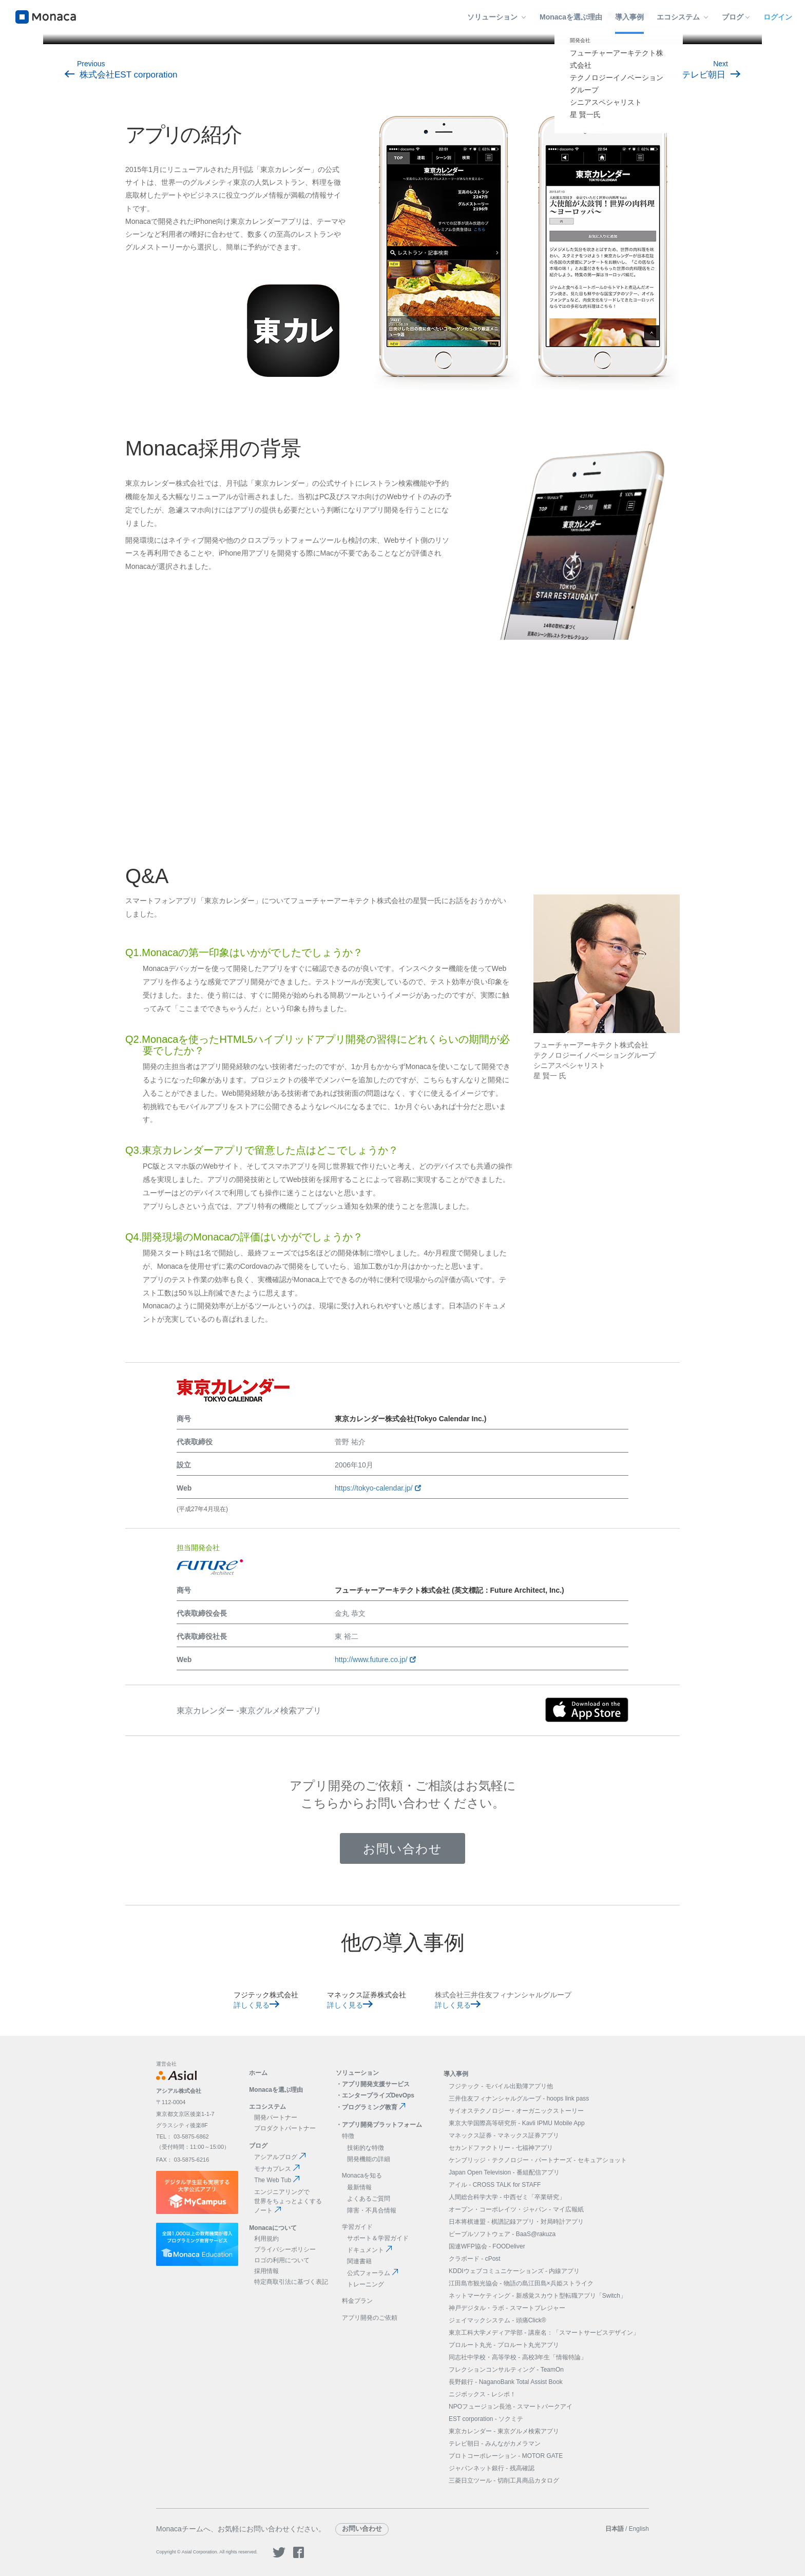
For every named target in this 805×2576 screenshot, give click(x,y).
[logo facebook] (298, 2556)
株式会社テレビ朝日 (693, 75)
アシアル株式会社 (178, 2091)
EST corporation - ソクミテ (486, 2418)
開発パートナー (275, 2117)
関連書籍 (359, 2261)
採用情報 (266, 2271)
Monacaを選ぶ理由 (571, 17)
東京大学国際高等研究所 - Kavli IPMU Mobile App (517, 2123)
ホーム (258, 2072)
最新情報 (359, 2187)
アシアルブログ (279, 2157)
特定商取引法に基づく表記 (291, 2281)
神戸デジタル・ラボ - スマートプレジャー (507, 2308)
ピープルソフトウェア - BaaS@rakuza (502, 2234)
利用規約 (266, 2238)
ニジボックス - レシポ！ (482, 2394)
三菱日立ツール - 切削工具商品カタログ (504, 2480)
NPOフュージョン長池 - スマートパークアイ (510, 2406)
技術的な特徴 (365, 2147)
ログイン (777, 17)
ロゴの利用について (282, 2260)
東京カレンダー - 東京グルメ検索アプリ (504, 2431)
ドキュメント (369, 2250)
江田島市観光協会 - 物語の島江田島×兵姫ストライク (521, 2283)
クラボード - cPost (475, 2258)
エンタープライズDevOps (378, 2095)
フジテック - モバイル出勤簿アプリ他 (501, 2086)
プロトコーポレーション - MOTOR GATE (506, 2455)
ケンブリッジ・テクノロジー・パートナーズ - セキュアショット (538, 2160)
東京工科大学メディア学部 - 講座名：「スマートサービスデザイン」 (544, 2332)
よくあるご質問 (368, 2198)
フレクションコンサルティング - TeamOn (506, 2369)
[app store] (586, 1711)
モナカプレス (276, 2168)
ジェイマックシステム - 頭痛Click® (497, 2320)
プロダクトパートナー (285, 2128)
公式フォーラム (372, 2273)
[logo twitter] (279, 2556)
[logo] (45, 17)
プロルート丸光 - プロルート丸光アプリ (504, 2345)
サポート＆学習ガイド (378, 2238)
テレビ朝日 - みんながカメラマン (495, 2443)
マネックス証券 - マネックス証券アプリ (504, 2135)
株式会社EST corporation (121, 75)
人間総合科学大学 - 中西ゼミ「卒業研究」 (507, 2197)
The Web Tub (276, 2180)
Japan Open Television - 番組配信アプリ (504, 2172)
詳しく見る (256, 2004)
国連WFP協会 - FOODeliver (487, 2246)
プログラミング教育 (374, 2107)
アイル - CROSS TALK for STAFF (495, 2184)
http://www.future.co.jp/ (375, 1659)
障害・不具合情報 (371, 2210)
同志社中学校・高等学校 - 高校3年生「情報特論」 (518, 2357)
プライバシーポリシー (285, 2249)
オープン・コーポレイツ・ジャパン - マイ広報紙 (516, 2209)
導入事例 (629, 17)
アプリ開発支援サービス (376, 2084)
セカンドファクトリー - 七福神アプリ (501, 2147)
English (639, 2528)
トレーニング (365, 2284)
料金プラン (357, 2300)
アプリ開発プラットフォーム (382, 2124)
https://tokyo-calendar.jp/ (378, 1488)
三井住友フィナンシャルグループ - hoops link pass (519, 2098)
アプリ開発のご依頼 (369, 2317)
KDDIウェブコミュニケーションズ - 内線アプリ (514, 2271)
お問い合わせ (402, 1849)
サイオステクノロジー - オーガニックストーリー (516, 2110)
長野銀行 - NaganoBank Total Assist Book (506, 2382)
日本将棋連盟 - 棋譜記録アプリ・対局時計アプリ (516, 2221)
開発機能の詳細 (368, 2159)
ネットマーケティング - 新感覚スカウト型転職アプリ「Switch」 (537, 2295)
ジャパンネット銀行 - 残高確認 (491, 2468)
